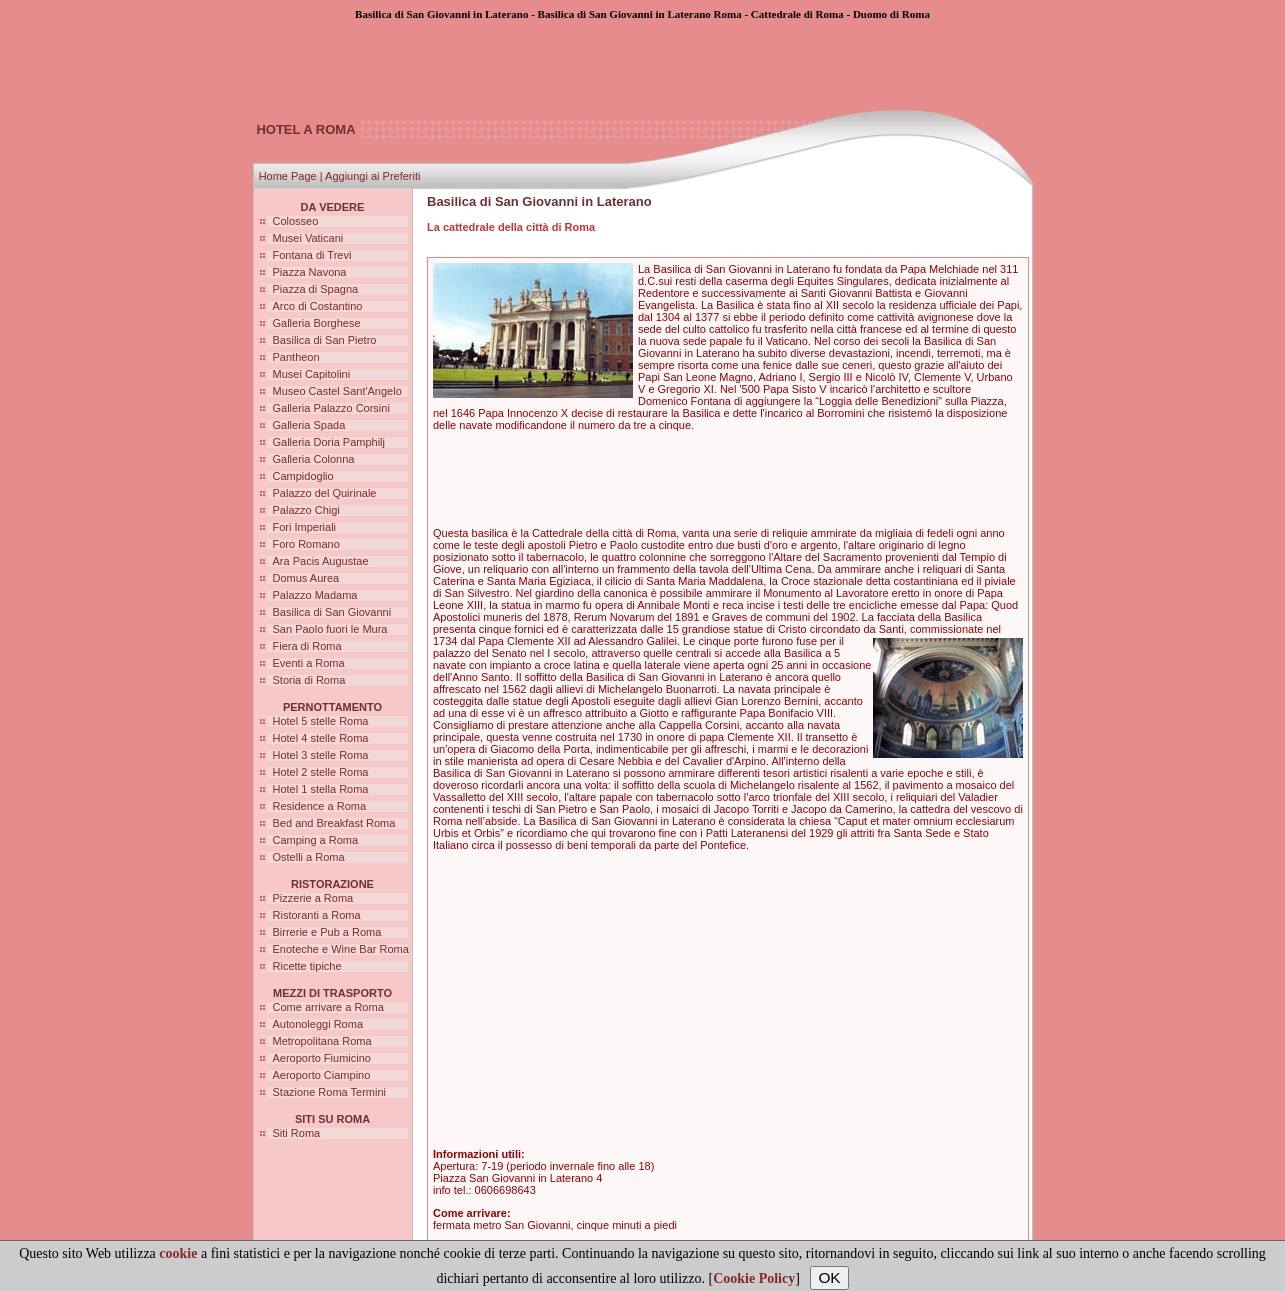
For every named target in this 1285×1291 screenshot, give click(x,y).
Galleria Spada (309, 425)
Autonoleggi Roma (318, 1024)
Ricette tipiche (307, 966)
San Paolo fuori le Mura (330, 629)
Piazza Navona (310, 272)
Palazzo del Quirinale (325, 493)
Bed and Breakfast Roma (334, 823)
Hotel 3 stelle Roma (321, 755)
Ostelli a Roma (309, 857)
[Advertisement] (643, 65)
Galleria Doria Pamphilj (329, 442)
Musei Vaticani (308, 238)
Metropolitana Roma (322, 1041)
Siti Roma (297, 1133)
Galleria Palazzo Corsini (331, 408)
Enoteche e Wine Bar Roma (341, 949)
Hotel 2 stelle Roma (321, 772)
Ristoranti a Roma (317, 915)
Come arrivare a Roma (328, 1007)
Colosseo (296, 221)
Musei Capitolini (312, 374)
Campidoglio (303, 476)
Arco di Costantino (318, 306)
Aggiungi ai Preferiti (372, 176)
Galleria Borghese (317, 323)
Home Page (288, 176)
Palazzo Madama (315, 595)
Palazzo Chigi (306, 510)
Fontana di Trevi (312, 255)
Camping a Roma (316, 840)
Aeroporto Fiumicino (322, 1058)
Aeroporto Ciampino (322, 1075)
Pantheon (296, 357)
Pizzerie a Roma (313, 898)
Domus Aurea (306, 578)
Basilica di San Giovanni (332, 612)
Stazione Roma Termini (330, 1092)
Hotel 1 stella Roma (321, 789)
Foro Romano (306, 544)
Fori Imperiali (305, 527)
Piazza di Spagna (316, 289)
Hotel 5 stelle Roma (321, 721)
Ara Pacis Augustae (321, 561)
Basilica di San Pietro (325, 340)
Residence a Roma (320, 806)
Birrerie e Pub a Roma (327, 932)
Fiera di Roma (307, 646)
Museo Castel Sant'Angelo (337, 391)
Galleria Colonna (314, 459)
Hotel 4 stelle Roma (321, 738)
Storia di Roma (309, 680)
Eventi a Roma (309, 663)
